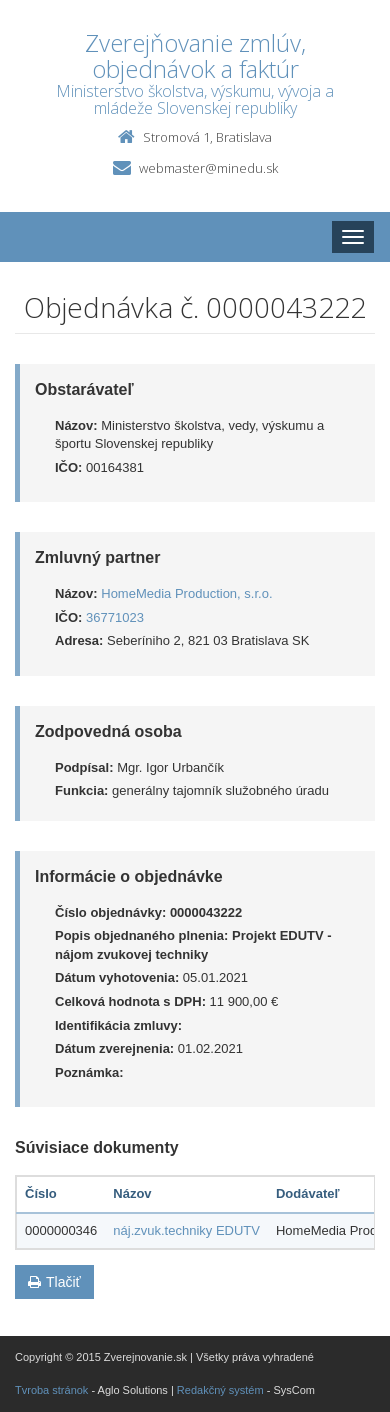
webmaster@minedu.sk (208, 168)
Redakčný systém (220, 1390)
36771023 (115, 617)
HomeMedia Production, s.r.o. (186, 593)
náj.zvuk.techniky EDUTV (186, 1230)
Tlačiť (54, 1282)
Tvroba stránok (51, 1390)
